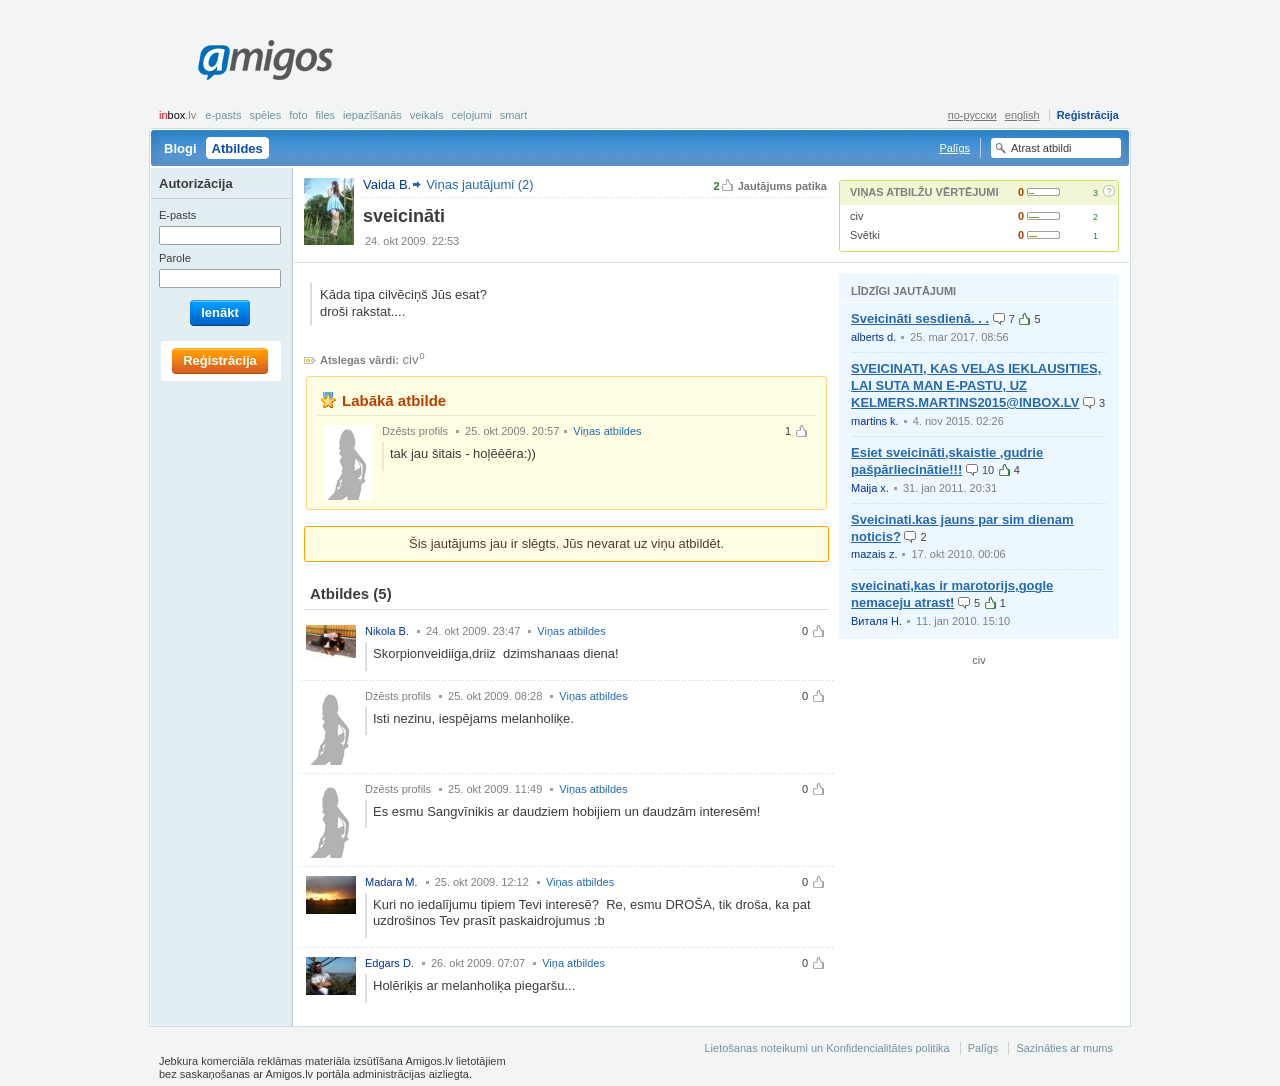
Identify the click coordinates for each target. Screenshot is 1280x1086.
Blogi (180, 148)
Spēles (265, 115)
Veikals (427, 115)
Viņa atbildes (573, 963)
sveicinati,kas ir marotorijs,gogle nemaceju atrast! (952, 594)
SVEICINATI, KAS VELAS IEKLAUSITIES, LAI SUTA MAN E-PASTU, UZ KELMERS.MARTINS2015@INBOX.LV (976, 385)
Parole (175, 258)
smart (514, 115)
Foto (298, 115)
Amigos (265, 60)
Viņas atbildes (607, 431)
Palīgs (954, 148)
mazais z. (874, 554)
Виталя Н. (876, 621)
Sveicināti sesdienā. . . (920, 318)
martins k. (875, 421)
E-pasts (223, 115)
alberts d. (873, 337)
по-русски (972, 115)
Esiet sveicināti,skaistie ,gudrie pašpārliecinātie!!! (947, 461)
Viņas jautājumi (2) (479, 184)
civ (856, 216)
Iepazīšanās (372, 115)
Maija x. (870, 488)
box (177, 115)
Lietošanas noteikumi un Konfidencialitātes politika (826, 1048)
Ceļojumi (471, 115)
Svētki (865, 235)
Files (326, 115)
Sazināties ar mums (1064, 1048)
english (1022, 115)
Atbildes (237, 148)
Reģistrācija (1088, 115)
